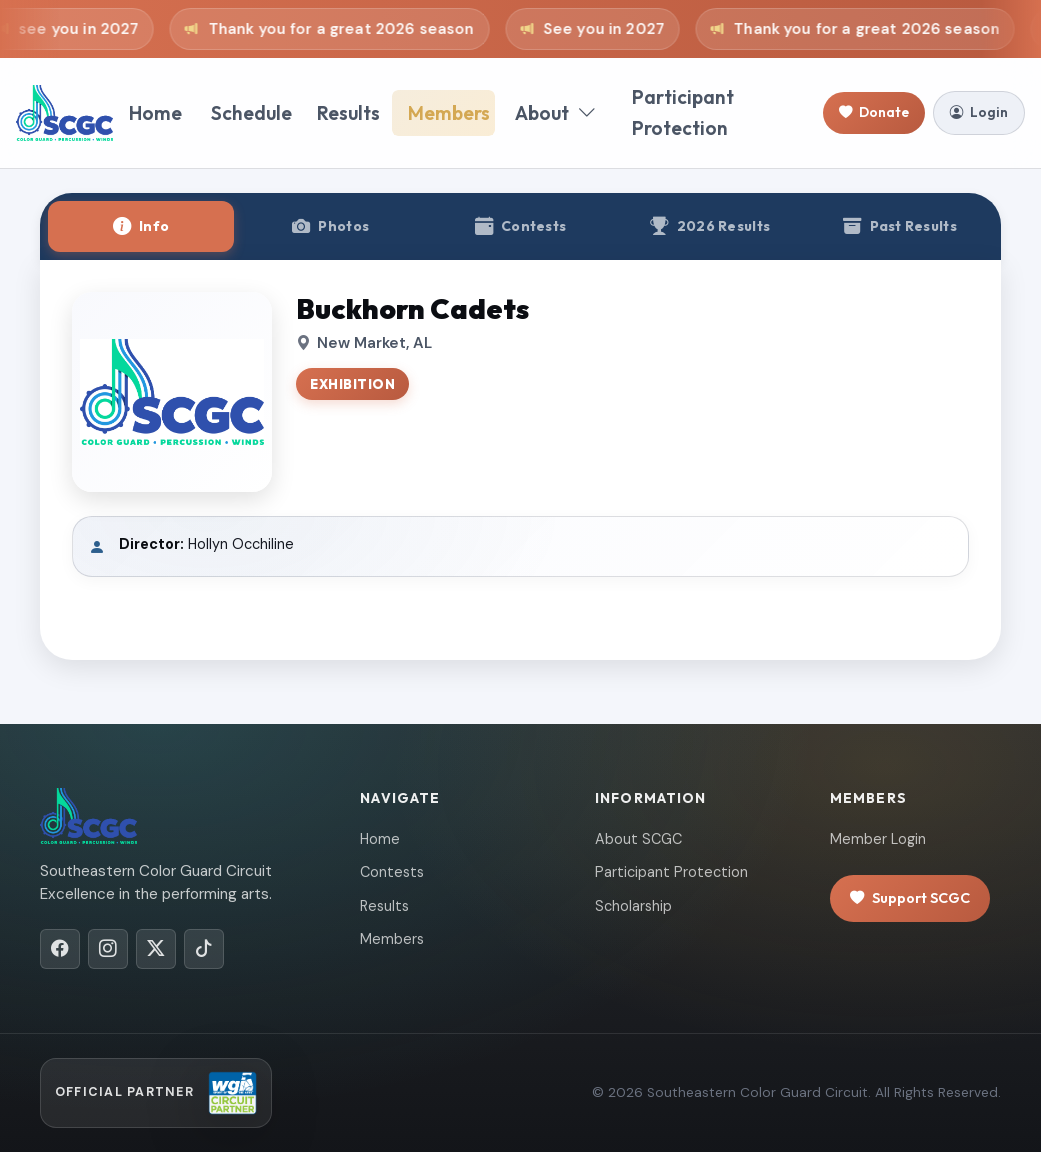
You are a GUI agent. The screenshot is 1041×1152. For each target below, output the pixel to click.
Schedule (251, 113)
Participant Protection (683, 112)
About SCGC (638, 839)
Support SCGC (910, 898)
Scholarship (633, 906)
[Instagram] (108, 949)
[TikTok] (204, 949)
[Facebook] (60, 949)
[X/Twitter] (156, 949)
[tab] (141, 226)
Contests (392, 872)
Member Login (878, 839)
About (555, 113)
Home (155, 113)
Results (348, 113)
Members (449, 113)
